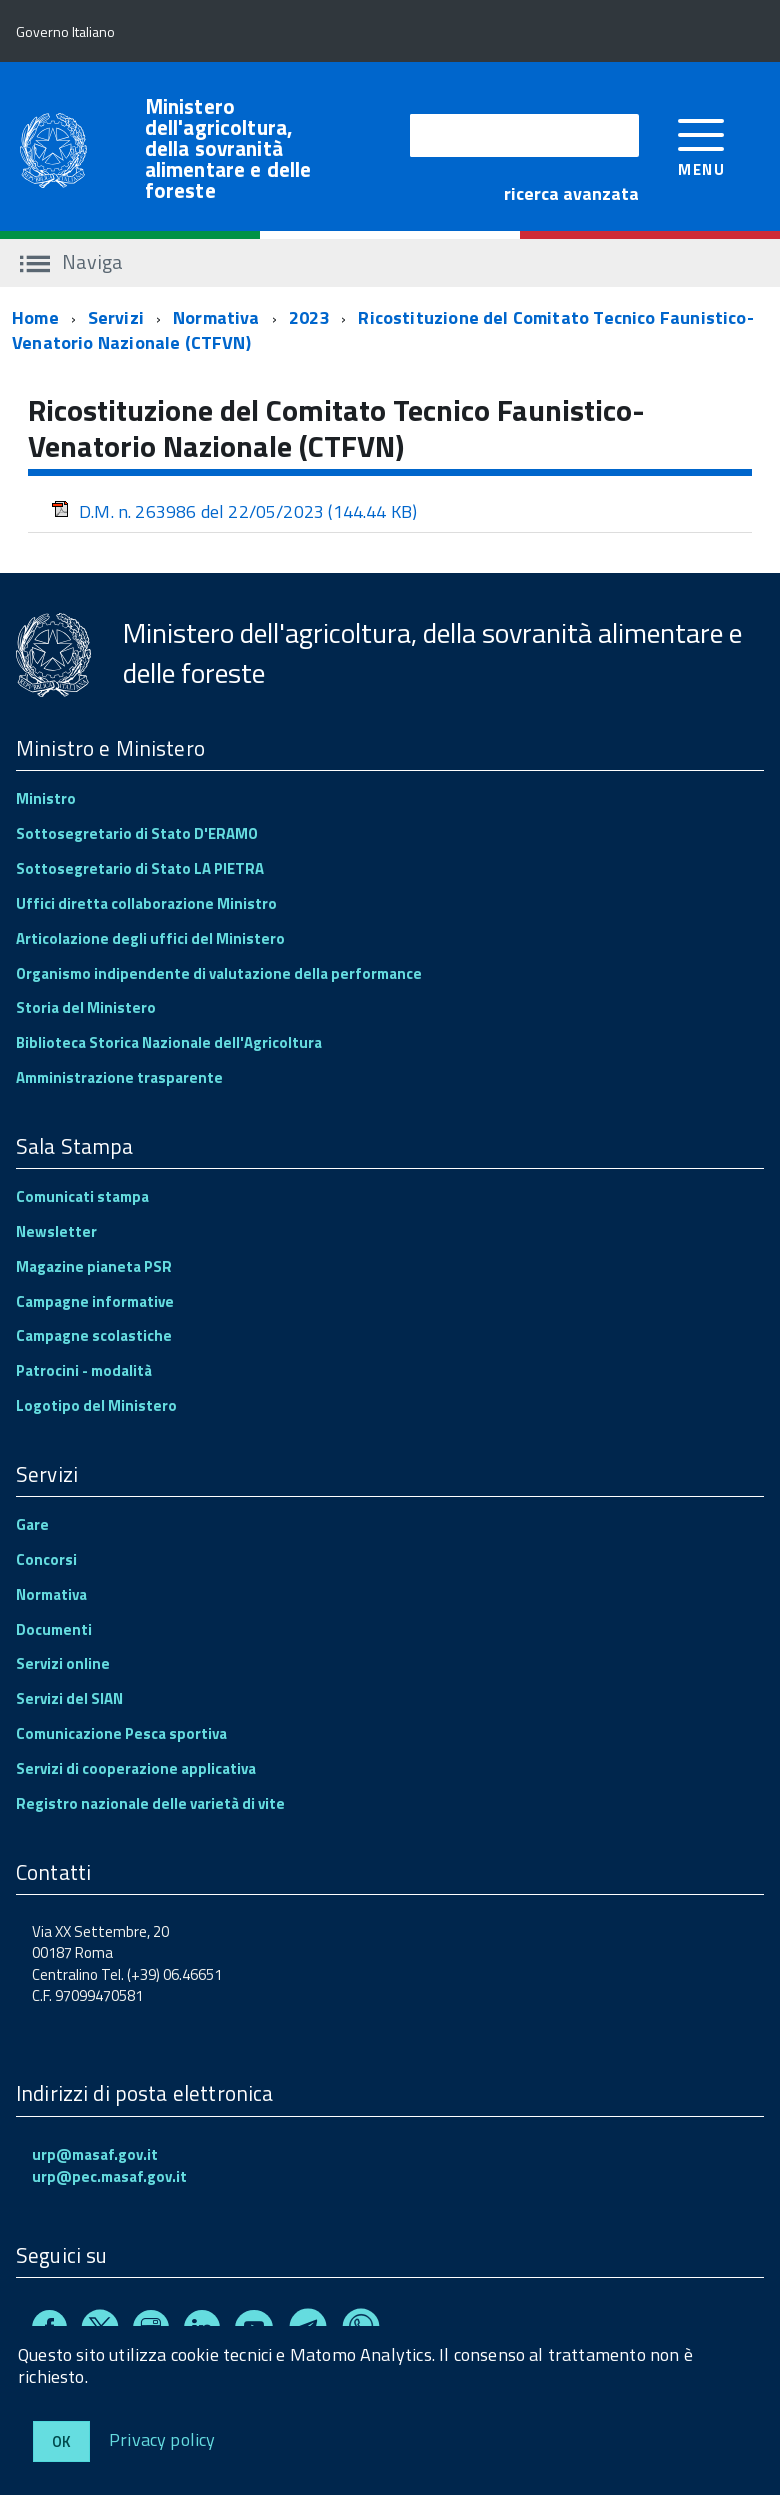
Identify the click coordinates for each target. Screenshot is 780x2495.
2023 (309, 317)
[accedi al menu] (701, 145)
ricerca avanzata (571, 193)
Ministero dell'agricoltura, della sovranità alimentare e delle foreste (228, 148)
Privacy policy (162, 2438)
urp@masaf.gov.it (95, 2154)
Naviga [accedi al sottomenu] (71, 261)
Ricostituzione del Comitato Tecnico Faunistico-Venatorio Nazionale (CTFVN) (383, 330)
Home (35, 317)
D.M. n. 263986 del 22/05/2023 (234, 511)
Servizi (116, 317)
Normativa (216, 317)
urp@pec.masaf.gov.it (109, 2176)
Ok (61, 2441)
